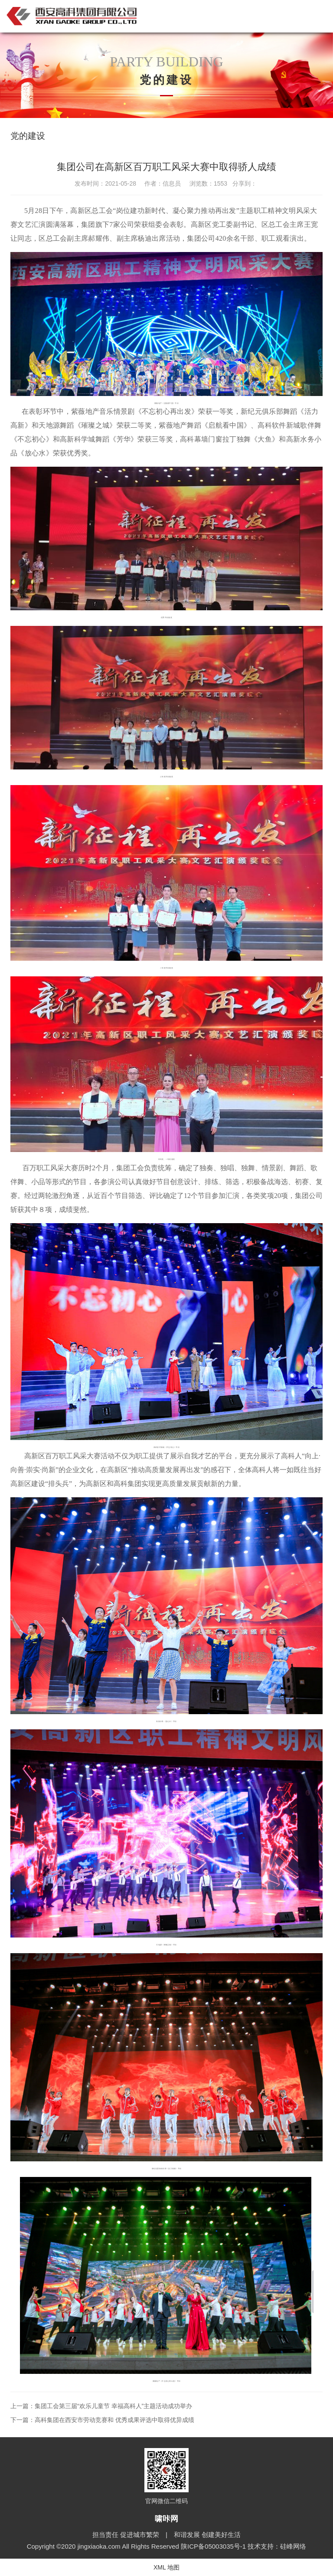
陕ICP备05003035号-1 (214, 2546)
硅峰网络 (293, 2546)
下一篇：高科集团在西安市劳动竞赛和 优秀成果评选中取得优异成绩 (102, 2419)
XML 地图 (166, 2567)
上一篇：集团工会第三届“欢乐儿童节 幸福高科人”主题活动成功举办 (101, 2406)
